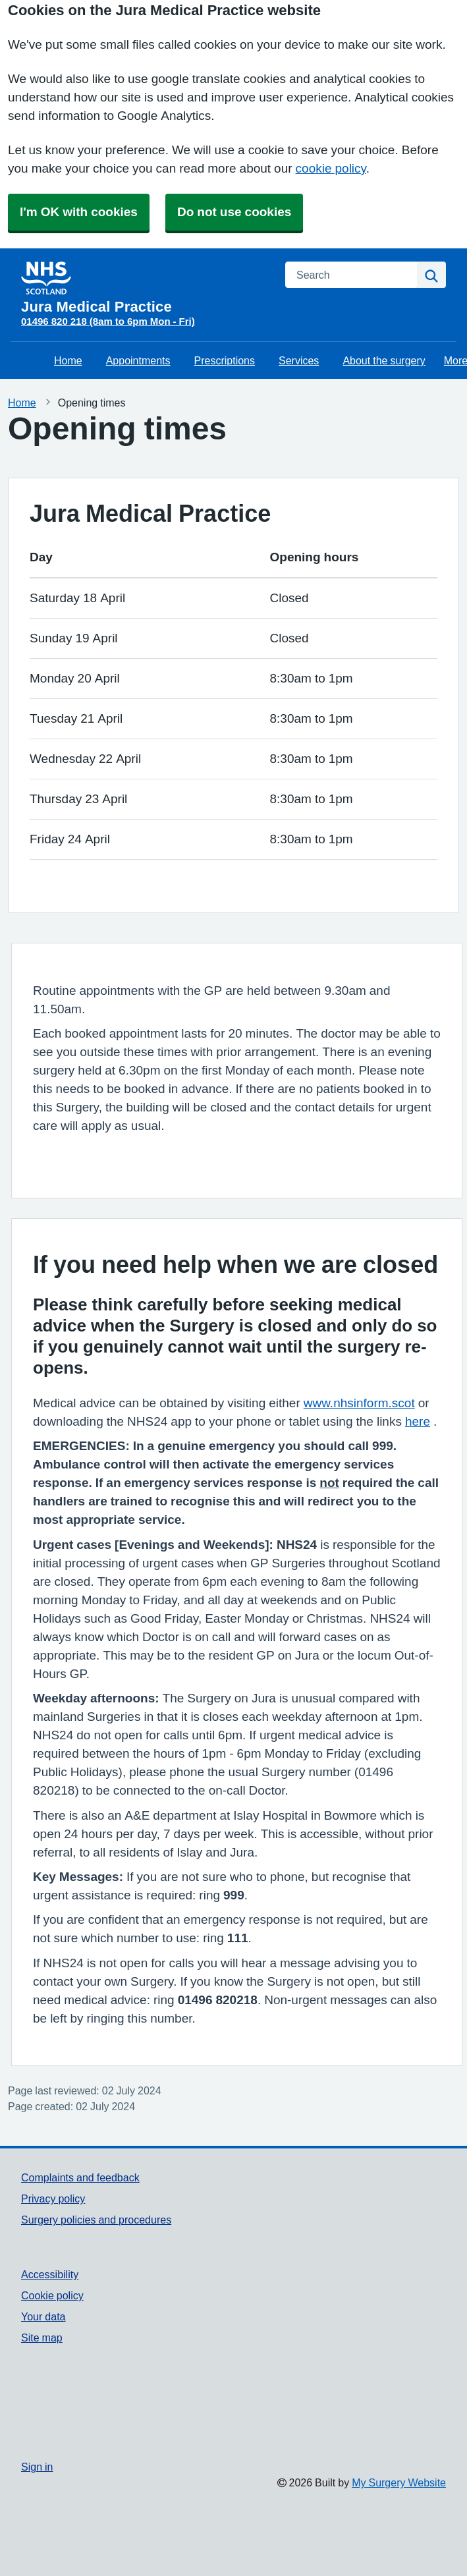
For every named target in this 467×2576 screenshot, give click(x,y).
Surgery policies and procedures (96, 2219)
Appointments (138, 360)
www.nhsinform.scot (359, 1403)
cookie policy (331, 168)
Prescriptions (224, 360)
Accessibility (49, 2274)
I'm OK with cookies (79, 212)
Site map (42, 2337)
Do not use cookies (234, 212)
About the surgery (384, 360)
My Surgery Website (399, 2482)
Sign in (37, 2466)
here (417, 1421)
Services (299, 360)
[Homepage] (145, 288)
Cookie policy (52, 2295)
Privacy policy (53, 2198)
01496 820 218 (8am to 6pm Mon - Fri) (108, 321)
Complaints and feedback (80, 2177)
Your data (43, 2316)
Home (68, 360)
